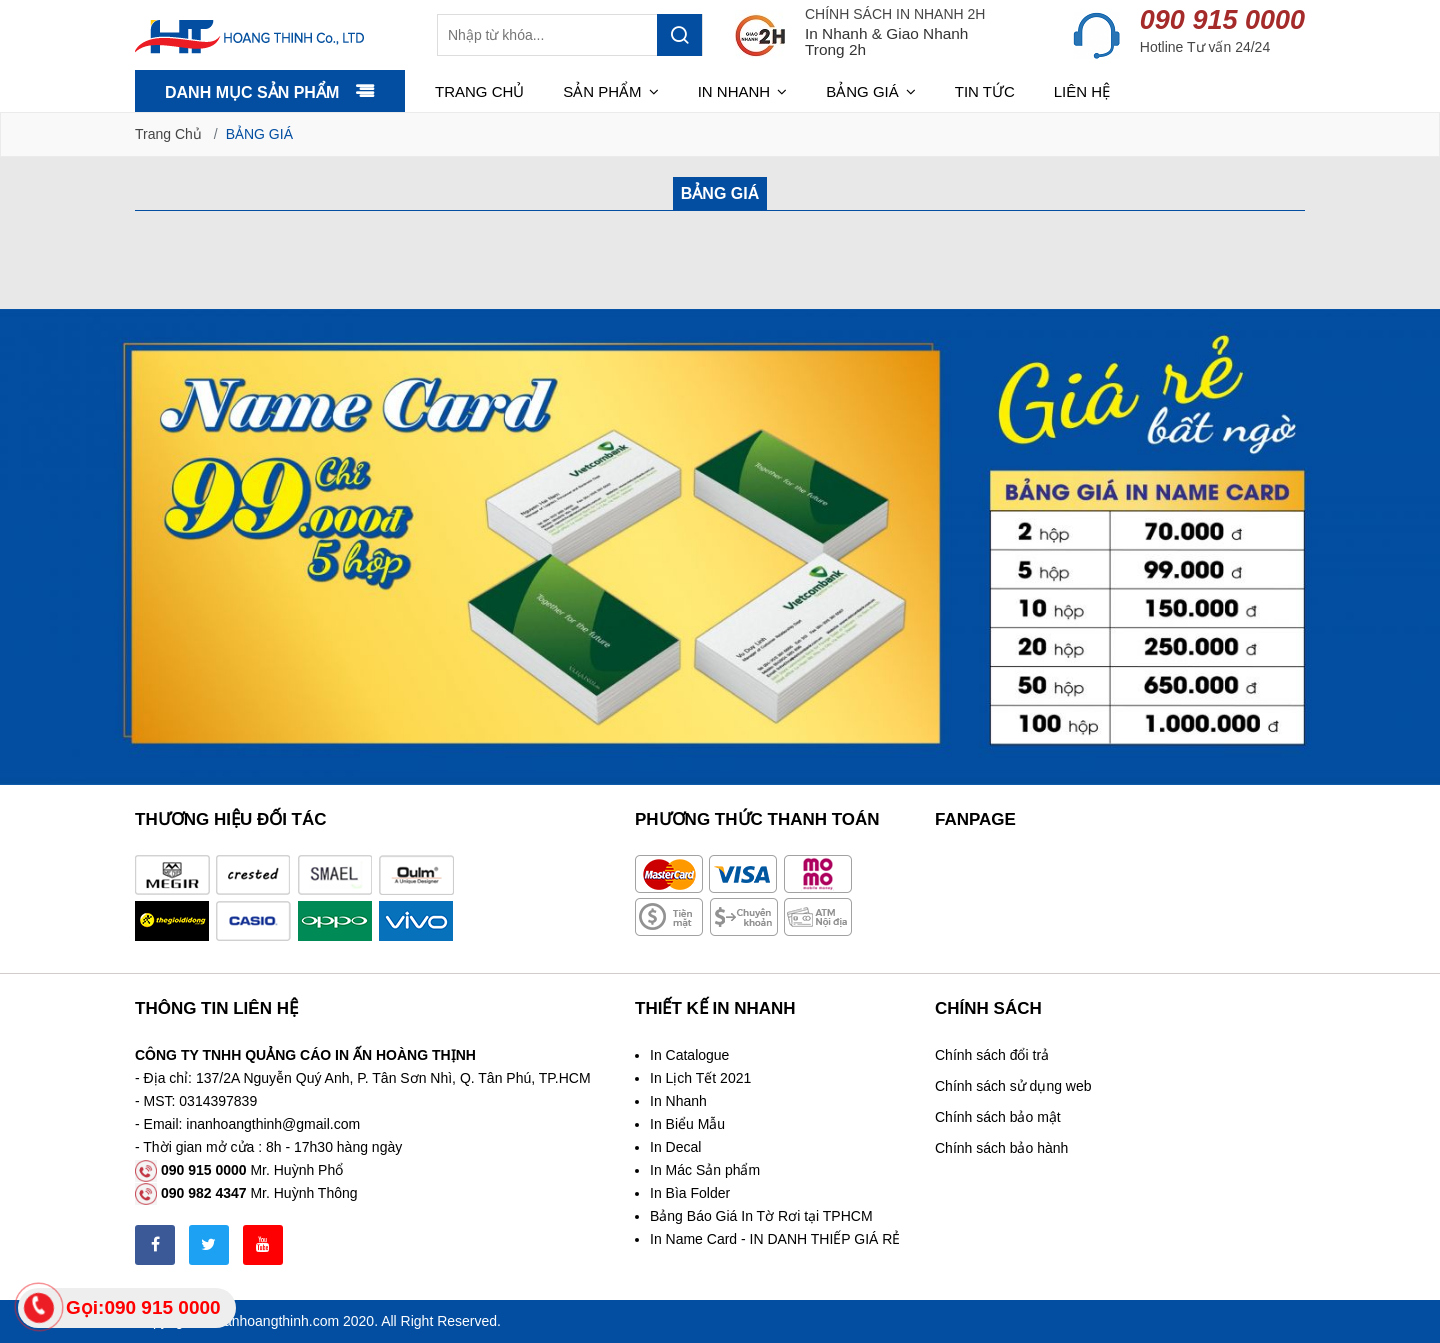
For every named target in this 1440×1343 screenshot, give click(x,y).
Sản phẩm (611, 91)
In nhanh (743, 91)
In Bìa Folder (690, 1193)
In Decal (675, 1147)
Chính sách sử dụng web (1013, 1086)
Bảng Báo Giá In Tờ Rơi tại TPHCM (761, 1216)
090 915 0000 (1222, 20)
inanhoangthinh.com (276, 1321)
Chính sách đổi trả (992, 1055)
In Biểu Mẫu (687, 1124)
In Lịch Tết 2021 (700, 1078)
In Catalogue (689, 1055)
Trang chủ (479, 91)
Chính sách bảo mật (998, 1117)
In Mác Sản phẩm (705, 1170)
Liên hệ (1082, 91)
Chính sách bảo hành (1001, 1148)
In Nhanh (678, 1101)
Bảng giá (871, 91)
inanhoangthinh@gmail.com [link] (273, 1124)
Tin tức (985, 91)
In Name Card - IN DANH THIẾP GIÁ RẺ (775, 1239)
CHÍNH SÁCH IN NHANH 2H (895, 14)
